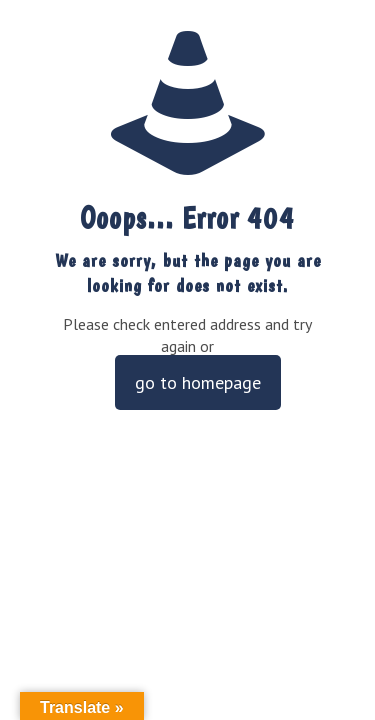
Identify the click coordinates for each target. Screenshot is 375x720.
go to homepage (198, 382)
